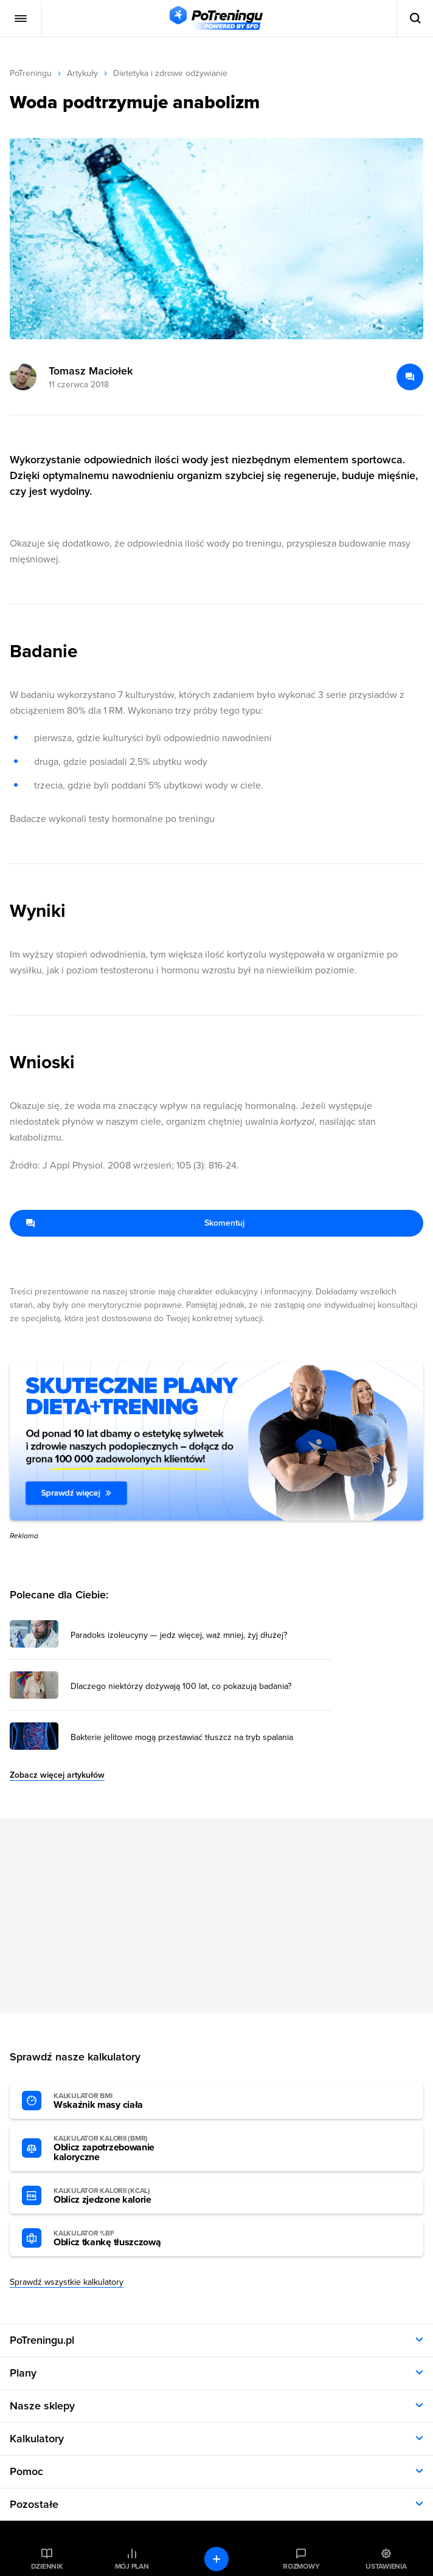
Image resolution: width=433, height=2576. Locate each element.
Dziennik (47, 2566)
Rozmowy (301, 2566)
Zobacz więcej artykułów (57, 1775)
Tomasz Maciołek (91, 371)
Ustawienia (386, 2566)
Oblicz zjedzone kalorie (120, 2196)
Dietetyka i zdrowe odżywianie (170, 73)
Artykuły (82, 73)
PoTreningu (31, 73)
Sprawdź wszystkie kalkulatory (66, 2282)
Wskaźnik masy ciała (120, 2101)
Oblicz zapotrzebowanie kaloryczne (120, 2148)
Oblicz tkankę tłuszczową (120, 2238)
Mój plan (132, 2566)
